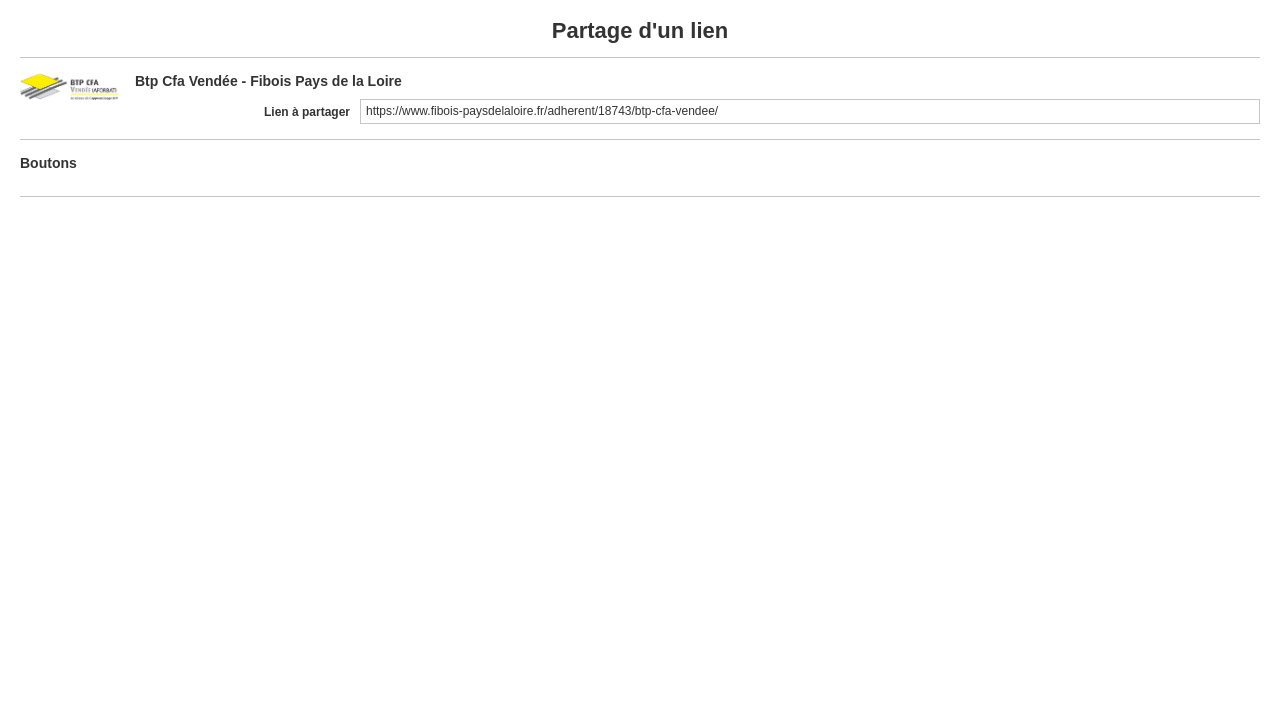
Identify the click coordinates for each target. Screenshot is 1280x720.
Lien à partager (307, 112)
